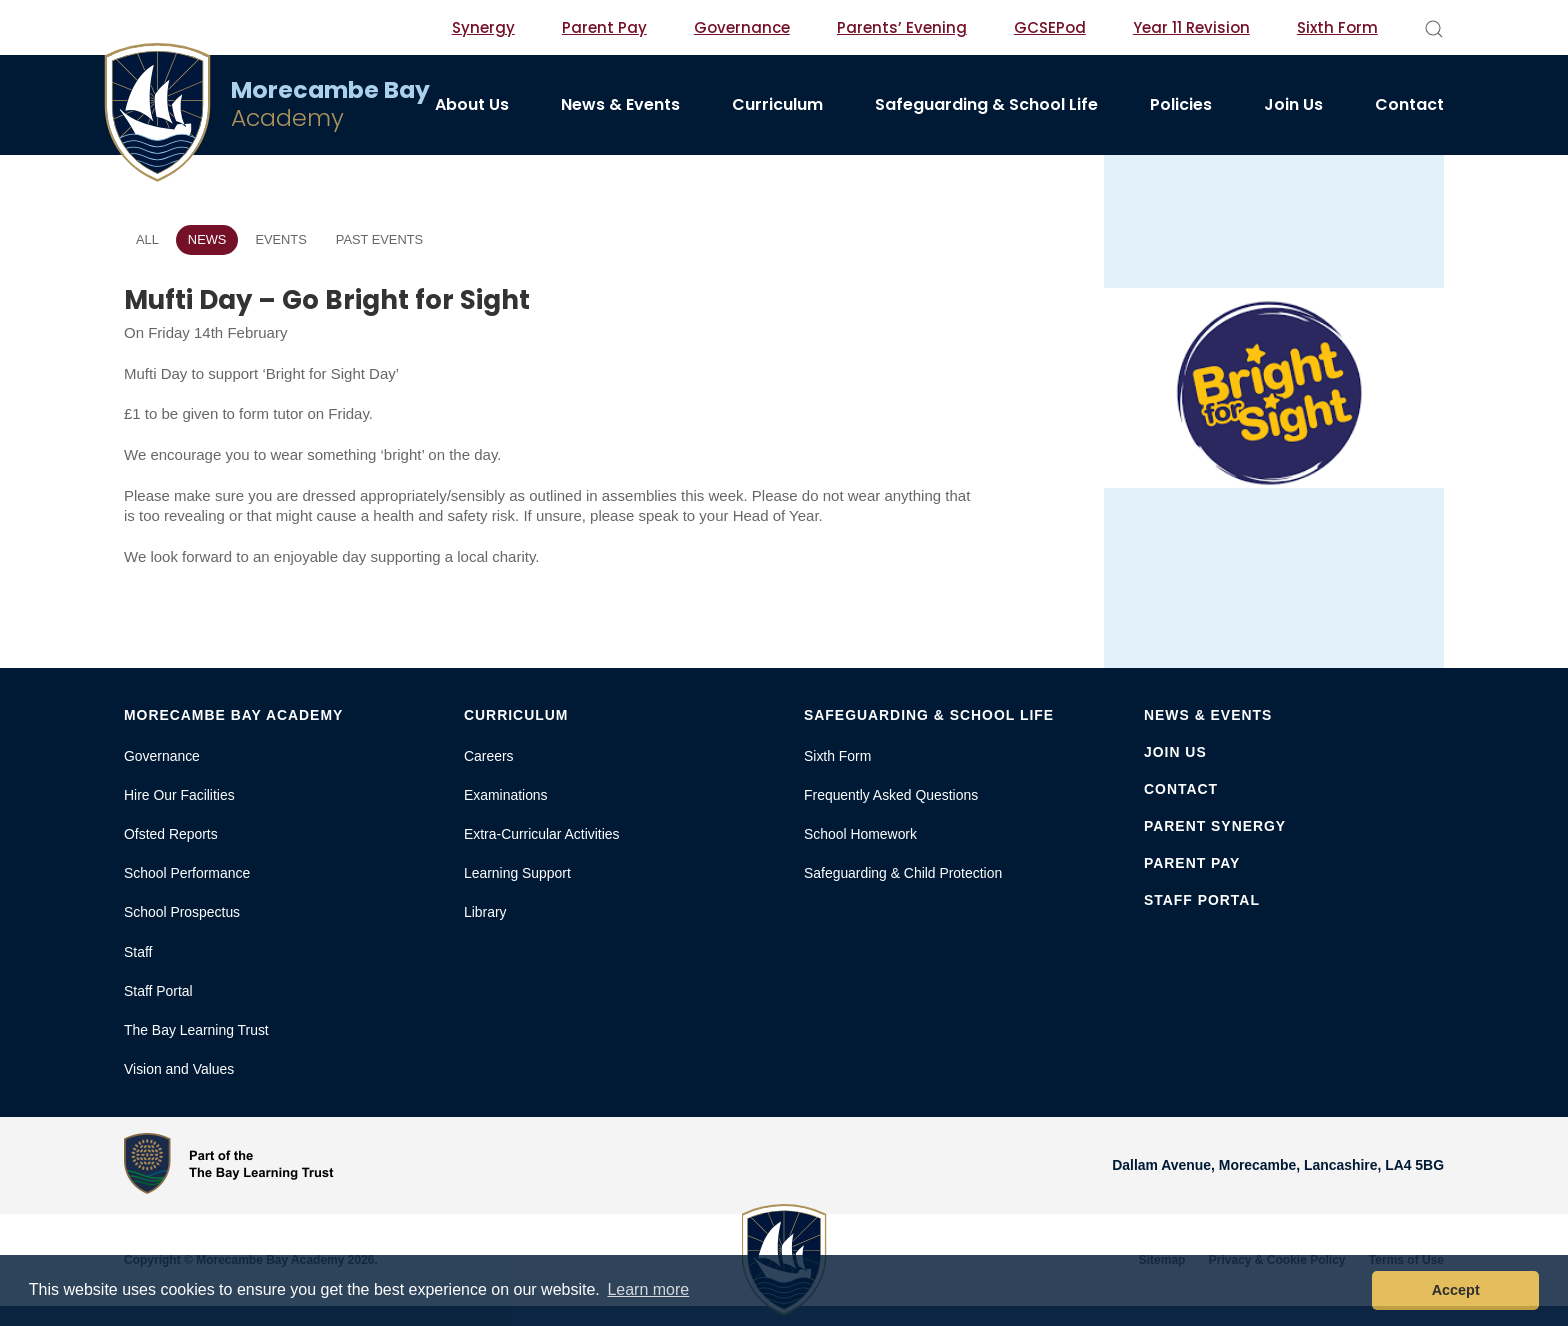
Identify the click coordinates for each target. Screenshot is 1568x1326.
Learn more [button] (648, 1289)
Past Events (379, 239)
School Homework (860, 834)
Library (485, 912)
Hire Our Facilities (179, 795)
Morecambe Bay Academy (233, 715)
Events (280, 239)
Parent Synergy (1215, 826)
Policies (1181, 104)
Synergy (483, 27)
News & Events (620, 104)
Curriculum (777, 104)
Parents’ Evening (902, 27)
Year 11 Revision (1191, 27)
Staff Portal (158, 991)
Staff (138, 952)
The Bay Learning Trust (196, 1030)
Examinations (506, 795)
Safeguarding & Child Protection (903, 873)
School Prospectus (182, 912)
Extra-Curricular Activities (542, 834)
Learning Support (517, 873)
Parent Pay (604, 27)
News (207, 239)
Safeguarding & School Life (986, 104)
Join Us (1293, 104)
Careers (489, 756)
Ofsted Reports (171, 834)
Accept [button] (1456, 1290)
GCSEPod (1050, 27)
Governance (742, 27)
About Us (472, 104)
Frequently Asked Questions (891, 795)
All (147, 239)
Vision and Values (179, 1069)
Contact (1409, 104)
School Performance (187, 873)
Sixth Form (1337, 27)
